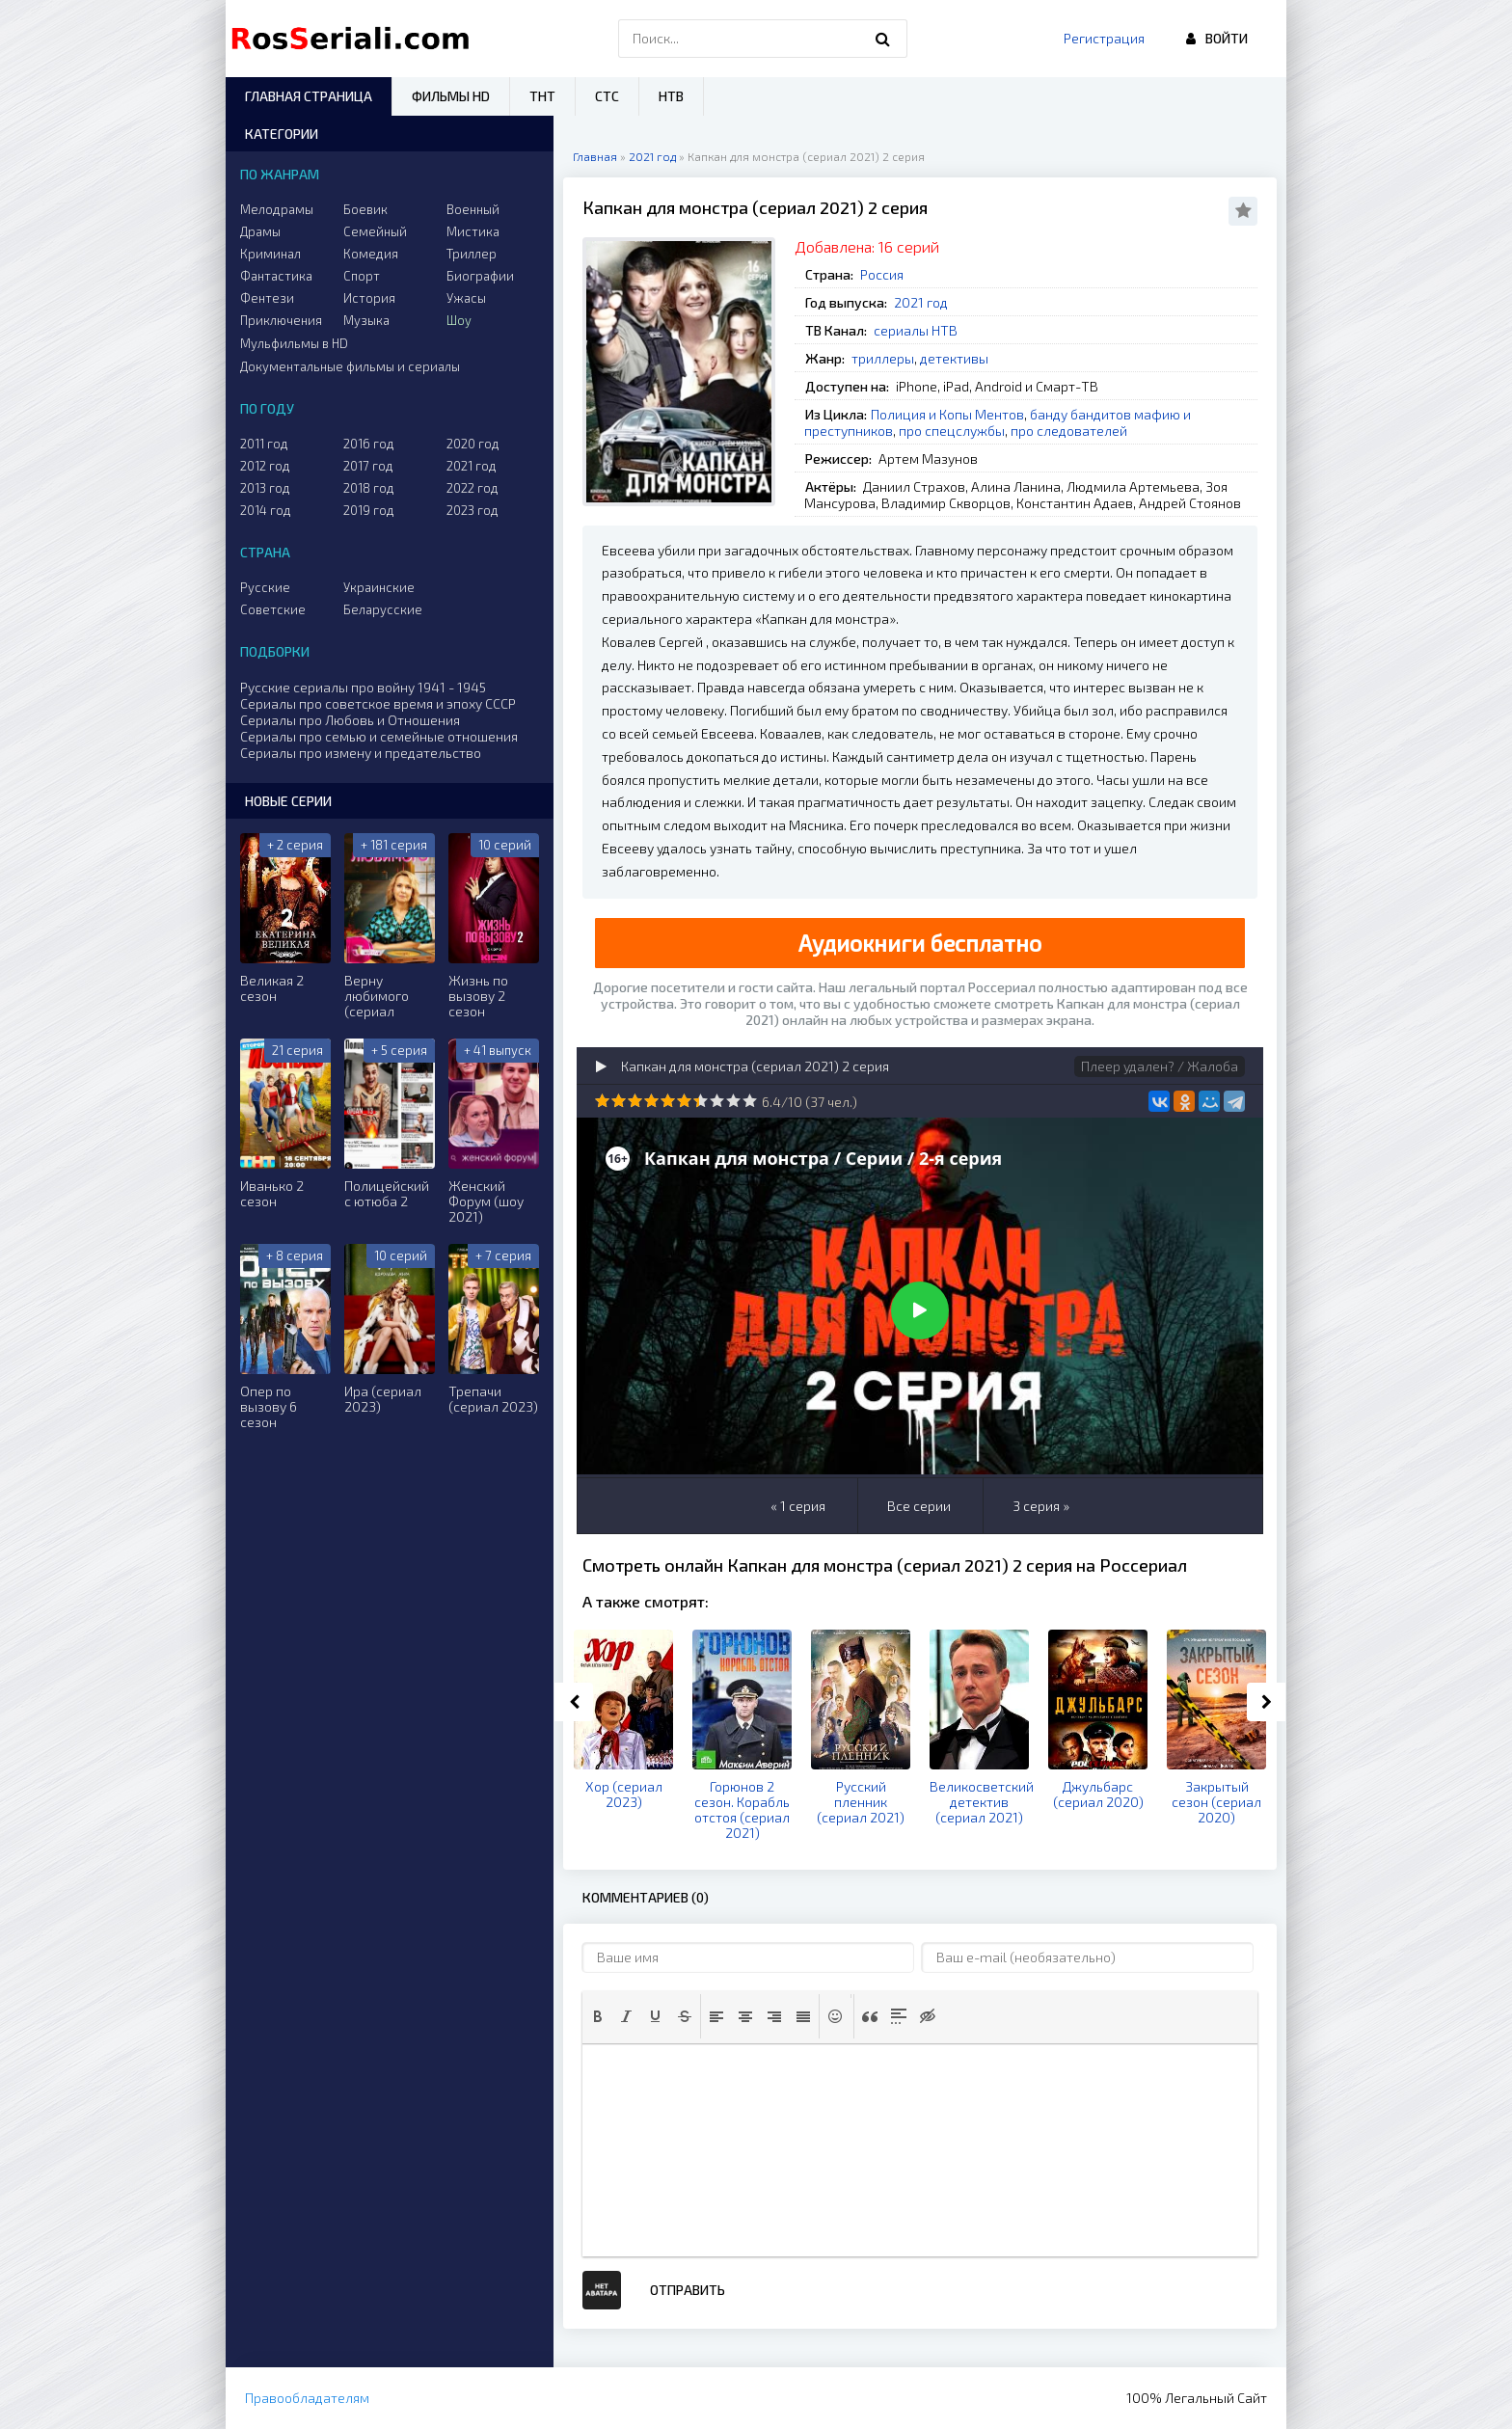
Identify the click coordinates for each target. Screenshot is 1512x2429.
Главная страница (308, 96)
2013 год (265, 488)
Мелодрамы (276, 209)
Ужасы (466, 298)
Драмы (260, 231)
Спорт (361, 275)
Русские (265, 587)
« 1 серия (797, 1506)
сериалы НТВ (916, 330)
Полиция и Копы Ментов (947, 414)
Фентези (267, 298)
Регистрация (1104, 38)
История (369, 298)
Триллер (471, 253)
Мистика (473, 231)
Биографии (480, 275)
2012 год (265, 465)
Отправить (687, 2289)
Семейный (375, 231)
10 (750, 1101)
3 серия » (1040, 1506)
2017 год (368, 465)
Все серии (919, 1506)
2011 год (264, 443)
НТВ (671, 96)
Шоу (459, 320)
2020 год (473, 443)
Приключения (281, 320)
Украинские (379, 587)
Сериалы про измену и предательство (360, 752)
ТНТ (542, 96)
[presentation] (597, 2016)
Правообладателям (307, 2397)
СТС (607, 96)
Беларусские (382, 609)
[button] (597, 2016)
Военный (473, 209)
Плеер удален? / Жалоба (1159, 1066)
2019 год (368, 510)
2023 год (472, 510)
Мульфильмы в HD (294, 343)
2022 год (472, 488)
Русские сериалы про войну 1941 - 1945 (363, 687)
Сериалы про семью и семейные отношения (379, 736)
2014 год (265, 510)
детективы (954, 358)
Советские (273, 609)
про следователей (1069, 430)
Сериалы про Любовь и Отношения (350, 720)
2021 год (921, 302)
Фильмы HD (451, 96)
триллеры (882, 358)
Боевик (365, 209)
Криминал (270, 253)
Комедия (370, 253)
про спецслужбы (952, 430)
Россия (882, 274)
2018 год (368, 488)
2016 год (368, 443)
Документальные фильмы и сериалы (350, 366)
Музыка (366, 320)
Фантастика (276, 275)
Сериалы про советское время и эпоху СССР (378, 703)
